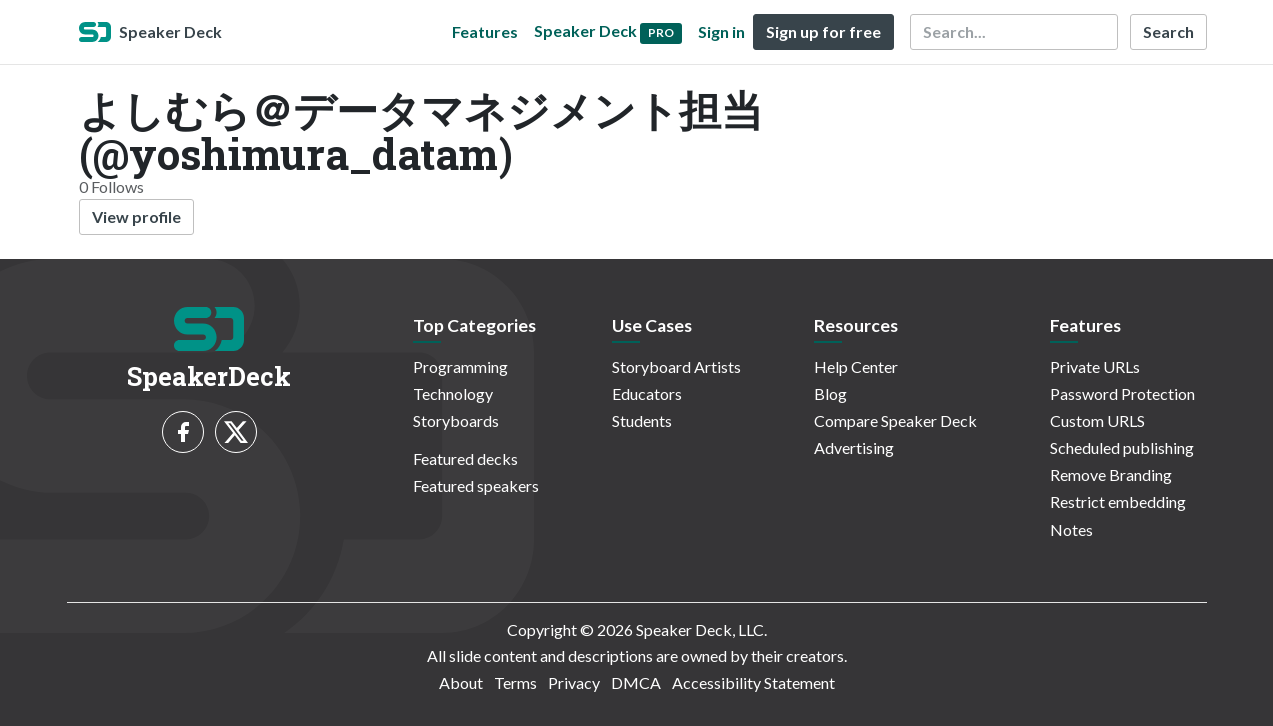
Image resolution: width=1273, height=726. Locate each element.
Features (485, 31)
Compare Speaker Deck (895, 420)
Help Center (856, 366)
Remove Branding (1111, 474)
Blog (830, 393)
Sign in (721, 31)
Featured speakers (476, 485)
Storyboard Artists (676, 366)
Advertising (854, 447)
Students (642, 420)
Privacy (574, 682)
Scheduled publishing (1122, 447)
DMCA (636, 682)
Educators (647, 393)
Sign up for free (823, 31)
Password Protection (1122, 393)
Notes (1071, 529)
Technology (453, 393)
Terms (515, 682)
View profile (136, 216)
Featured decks (465, 458)
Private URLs (1095, 366)
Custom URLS (1097, 420)
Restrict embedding (1118, 501)
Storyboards (456, 420)
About (461, 682)
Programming (460, 366)
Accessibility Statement (753, 682)
